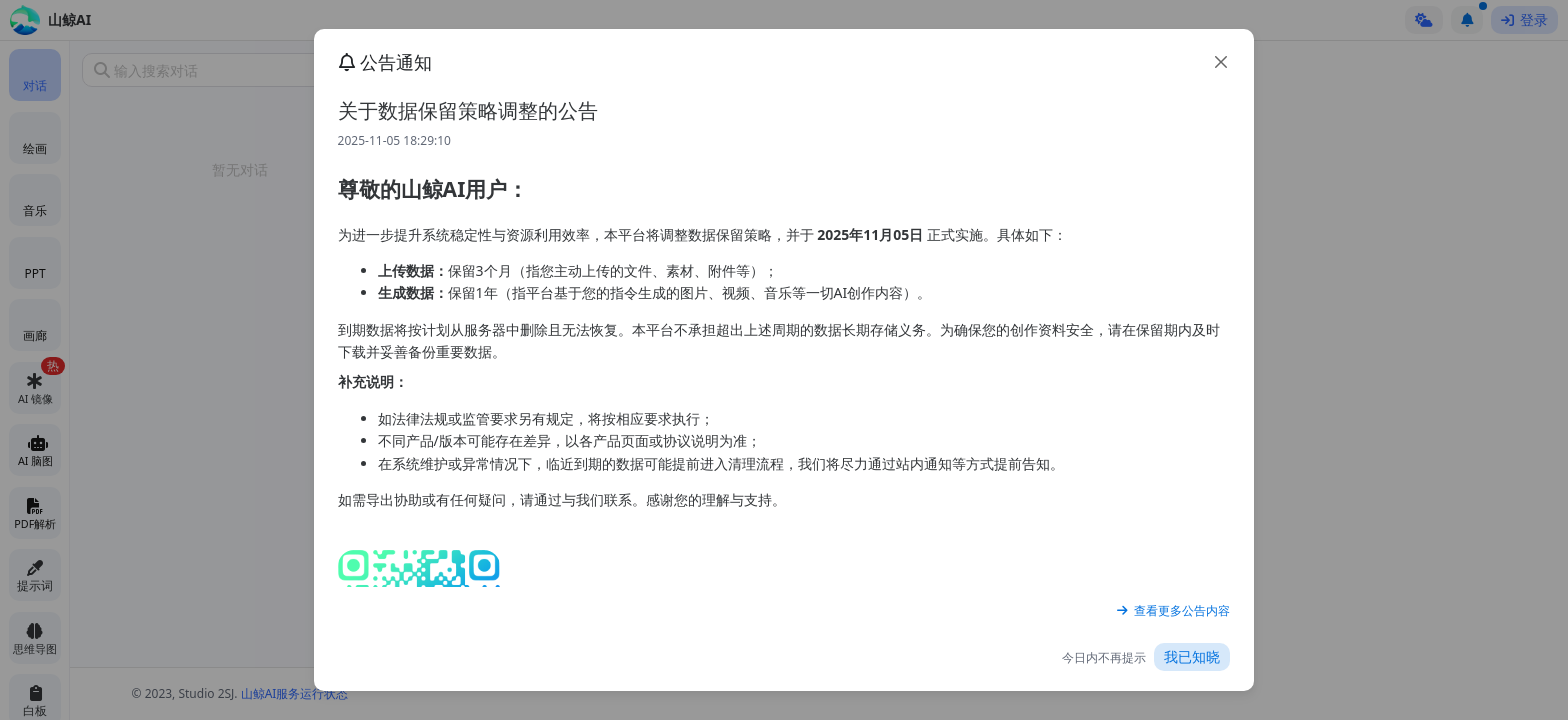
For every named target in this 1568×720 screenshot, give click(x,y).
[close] (1221, 62)
